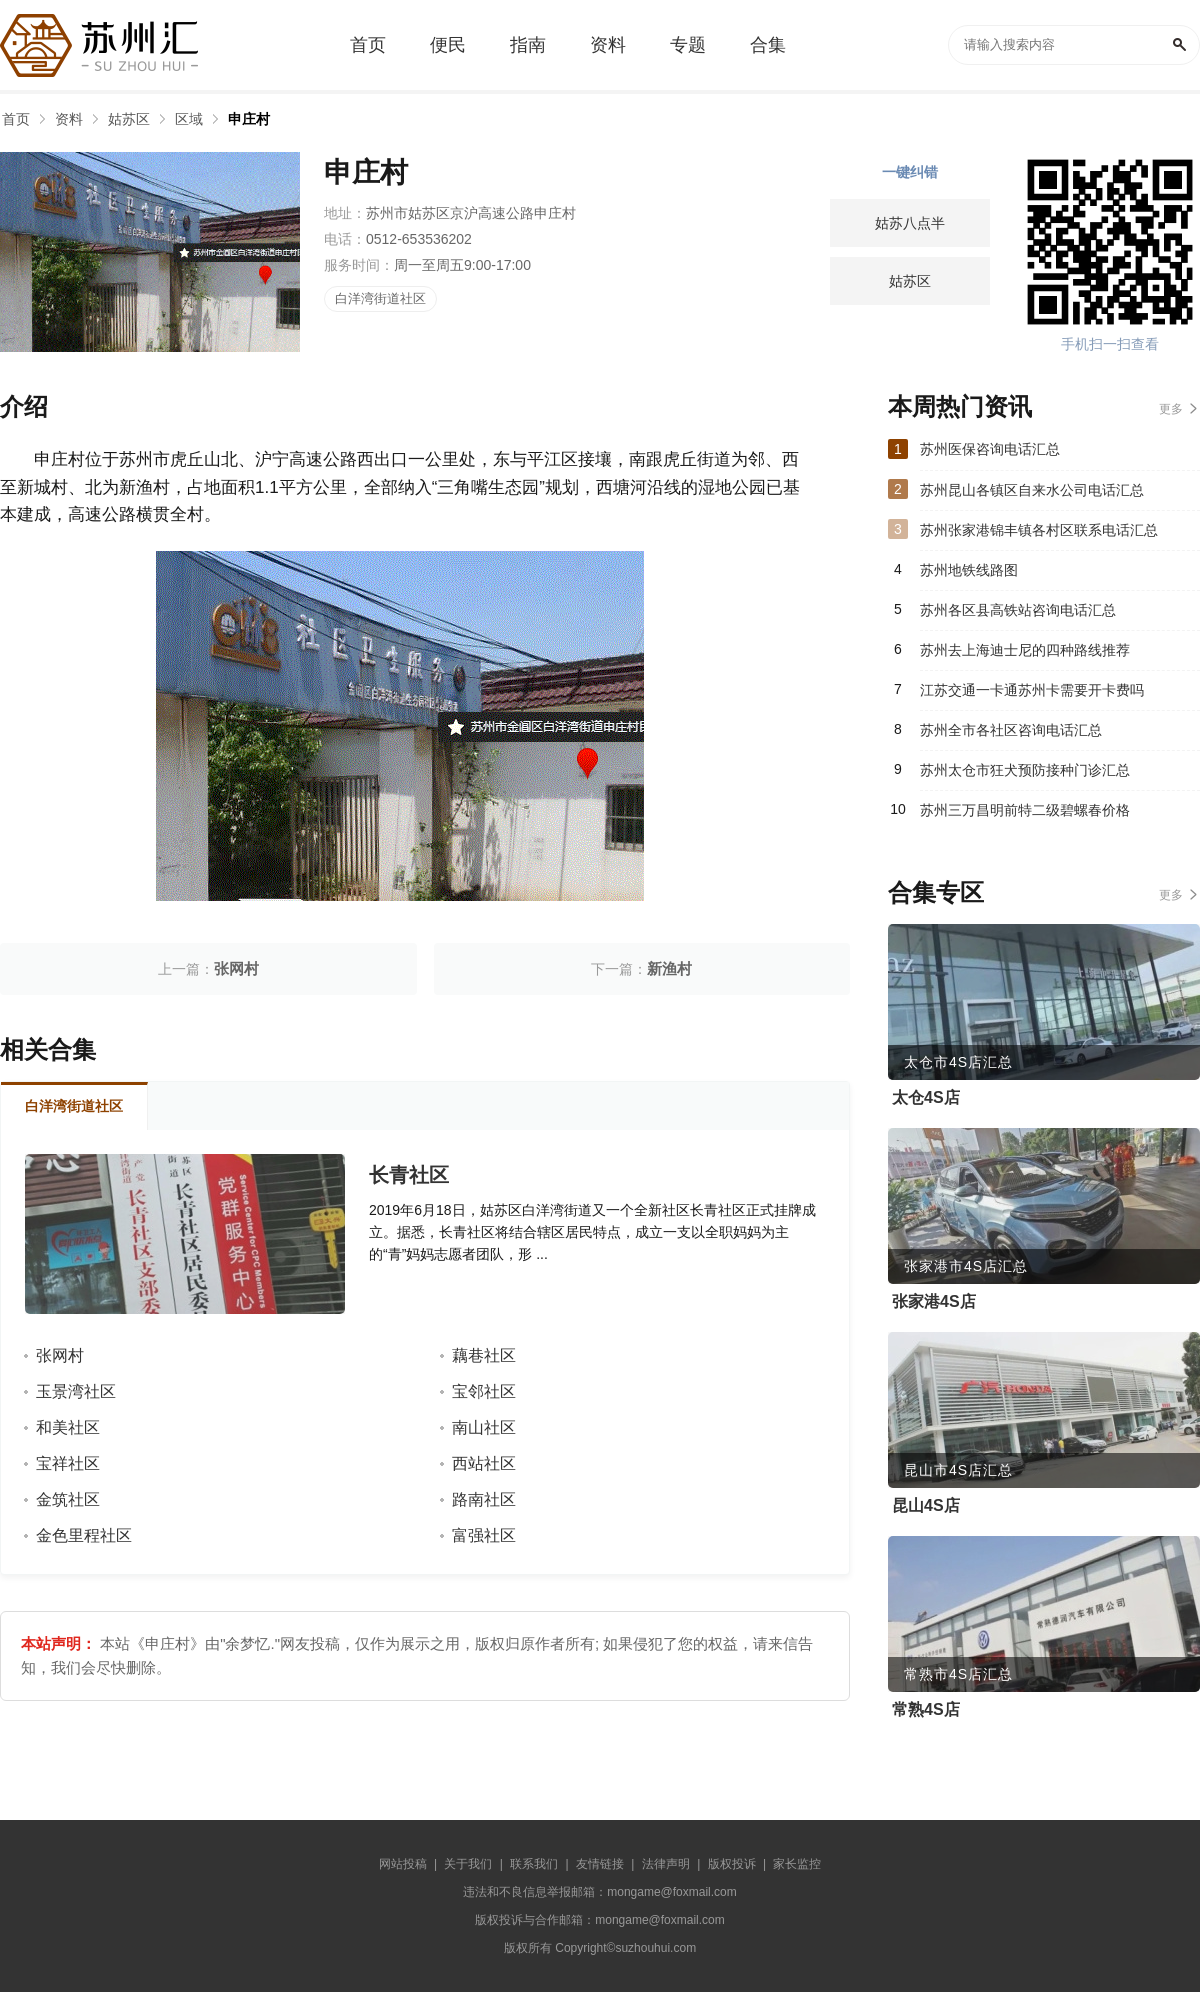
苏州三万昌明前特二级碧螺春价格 (1025, 810)
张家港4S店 (934, 1301)
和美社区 (68, 1427)
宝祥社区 (68, 1463)
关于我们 (468, 1864)
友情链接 (600, 1864)
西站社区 (484, 1463)
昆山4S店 (926, 1505)
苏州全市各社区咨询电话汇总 (1011, 730)
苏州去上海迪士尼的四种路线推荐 (1025, 650)
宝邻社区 (484, 1391)
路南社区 (484, 1499)
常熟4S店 (926, 1709)
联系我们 (534, 1864)
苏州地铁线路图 (969, 570)
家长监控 (797, 1864)
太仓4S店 (926, 1097)
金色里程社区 (84, 1535)
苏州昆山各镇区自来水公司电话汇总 (1032, 490)
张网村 (236, 968)
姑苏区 (129, 119)
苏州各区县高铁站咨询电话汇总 (1018, 610)
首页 (16, 119)
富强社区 (484, 1535)
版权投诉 (732, 1864)
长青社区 (409, 1175)
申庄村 (249, 119)
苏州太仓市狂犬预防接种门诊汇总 (1025, 770)
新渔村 (669, 968)
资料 (69, 119)
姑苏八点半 (910, 223)
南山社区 (484, 1427)
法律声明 (666, 1864)
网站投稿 (403, 1864)
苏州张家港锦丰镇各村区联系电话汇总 (1039, 530)
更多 (1171, 409)
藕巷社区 (484, 1355)
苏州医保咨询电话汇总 (990, 449)
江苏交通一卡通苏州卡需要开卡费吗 (1032, 690)
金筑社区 (68, 1499)
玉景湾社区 (76, 1391)
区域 (189, 119)
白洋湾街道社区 (380, 298)
